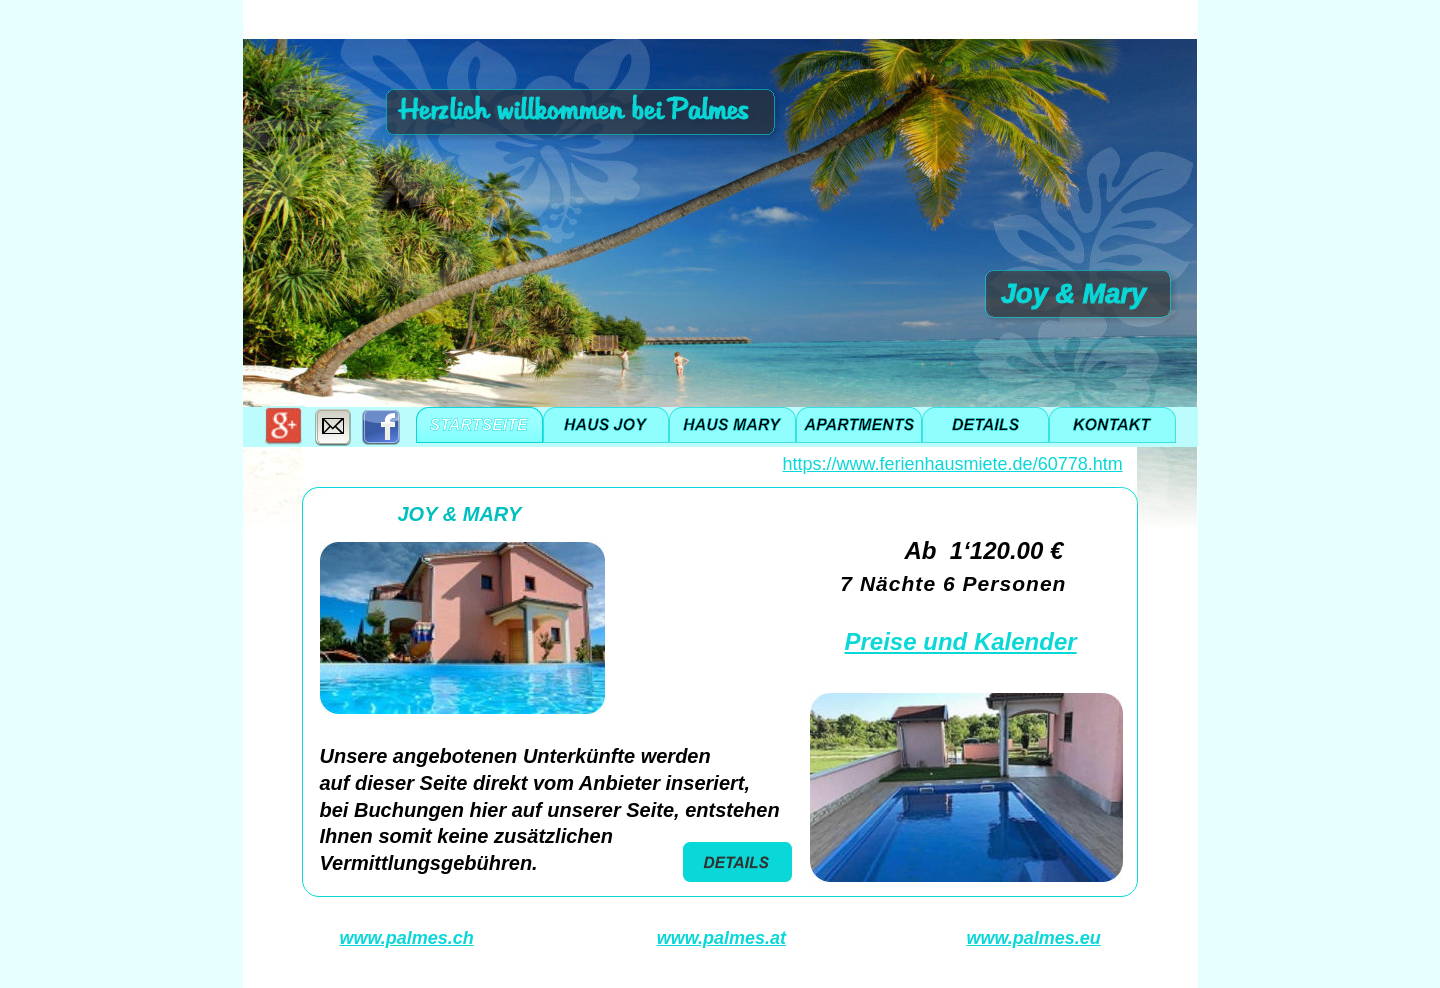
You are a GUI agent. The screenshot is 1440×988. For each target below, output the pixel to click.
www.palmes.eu (1033, 938)
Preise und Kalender (961, 641)
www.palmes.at (721, 938)
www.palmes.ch (406, 938)
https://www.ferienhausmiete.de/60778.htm (953, 464)
